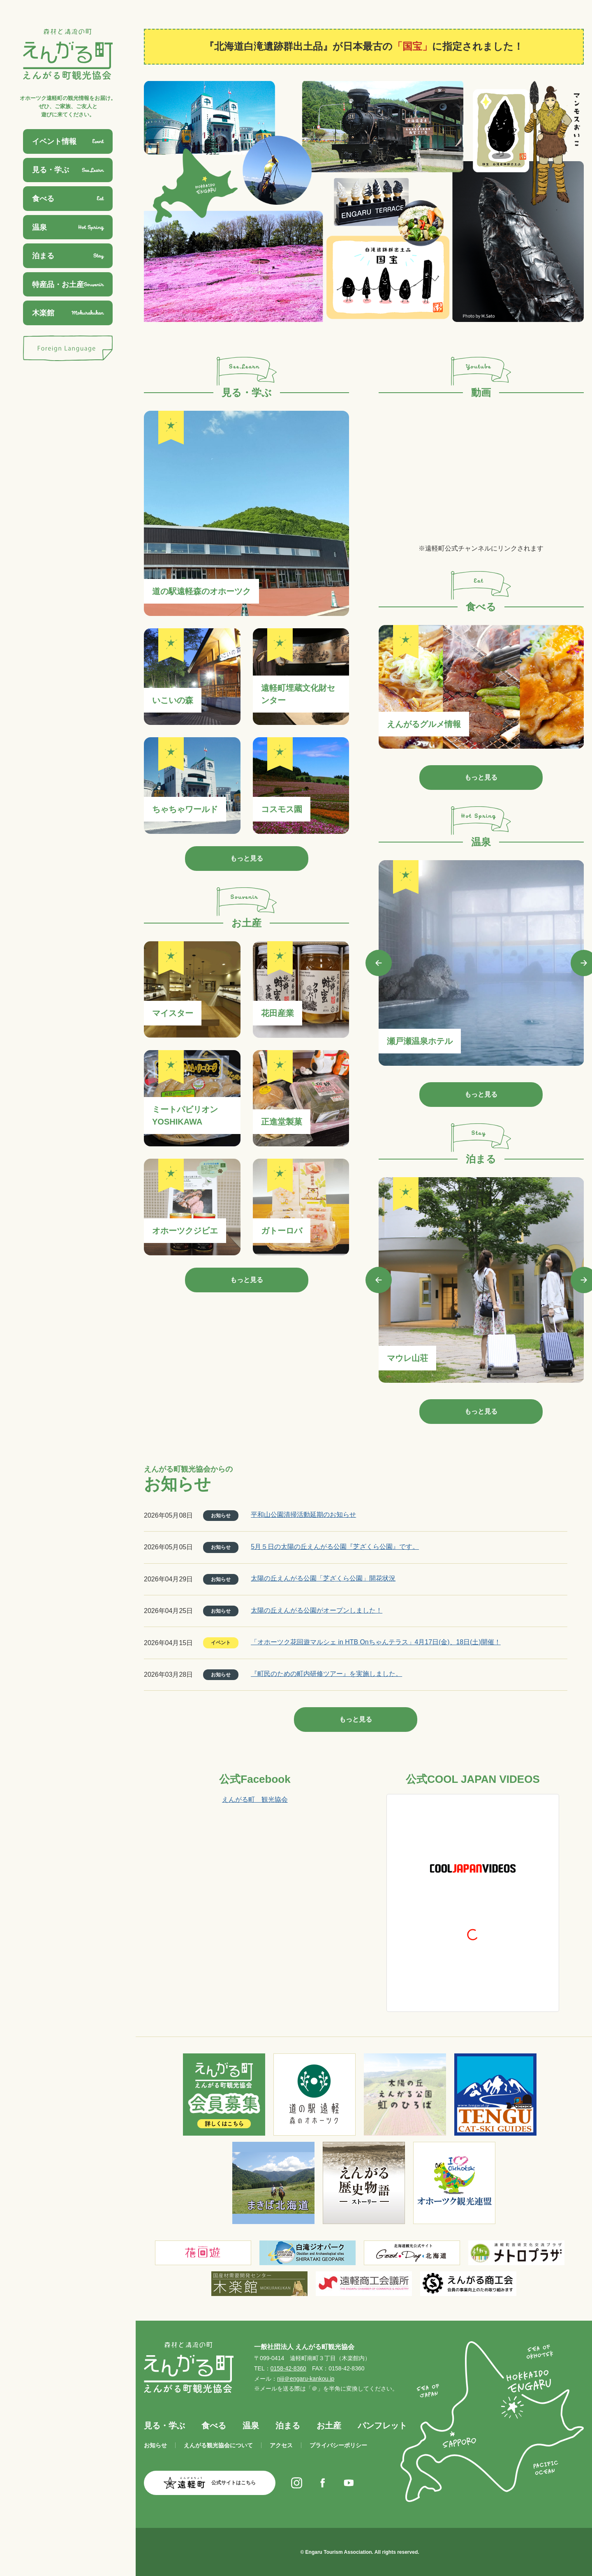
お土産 (329, 2425)
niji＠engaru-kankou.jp (305, 2378)
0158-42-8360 (288, 2368)
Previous (378, 963)
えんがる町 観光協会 (255, 1799)
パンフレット (382, 2425)
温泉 (251, 2425)
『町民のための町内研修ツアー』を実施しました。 (326, 1673)
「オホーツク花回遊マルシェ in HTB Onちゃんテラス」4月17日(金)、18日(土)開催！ (376, 1642)
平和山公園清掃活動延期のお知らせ (303, 1514)
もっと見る (246, 858)
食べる (213, 2425)
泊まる (287, 2425)
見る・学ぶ (164, 2425)
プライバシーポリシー (338, 2445)
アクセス (281, 2445)
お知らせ (155, 2445)
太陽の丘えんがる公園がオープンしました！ (316, 1610)
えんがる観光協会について (218, 2445)
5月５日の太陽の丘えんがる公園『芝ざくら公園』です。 (335, 1546)
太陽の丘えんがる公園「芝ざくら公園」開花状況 (323, 1578)
